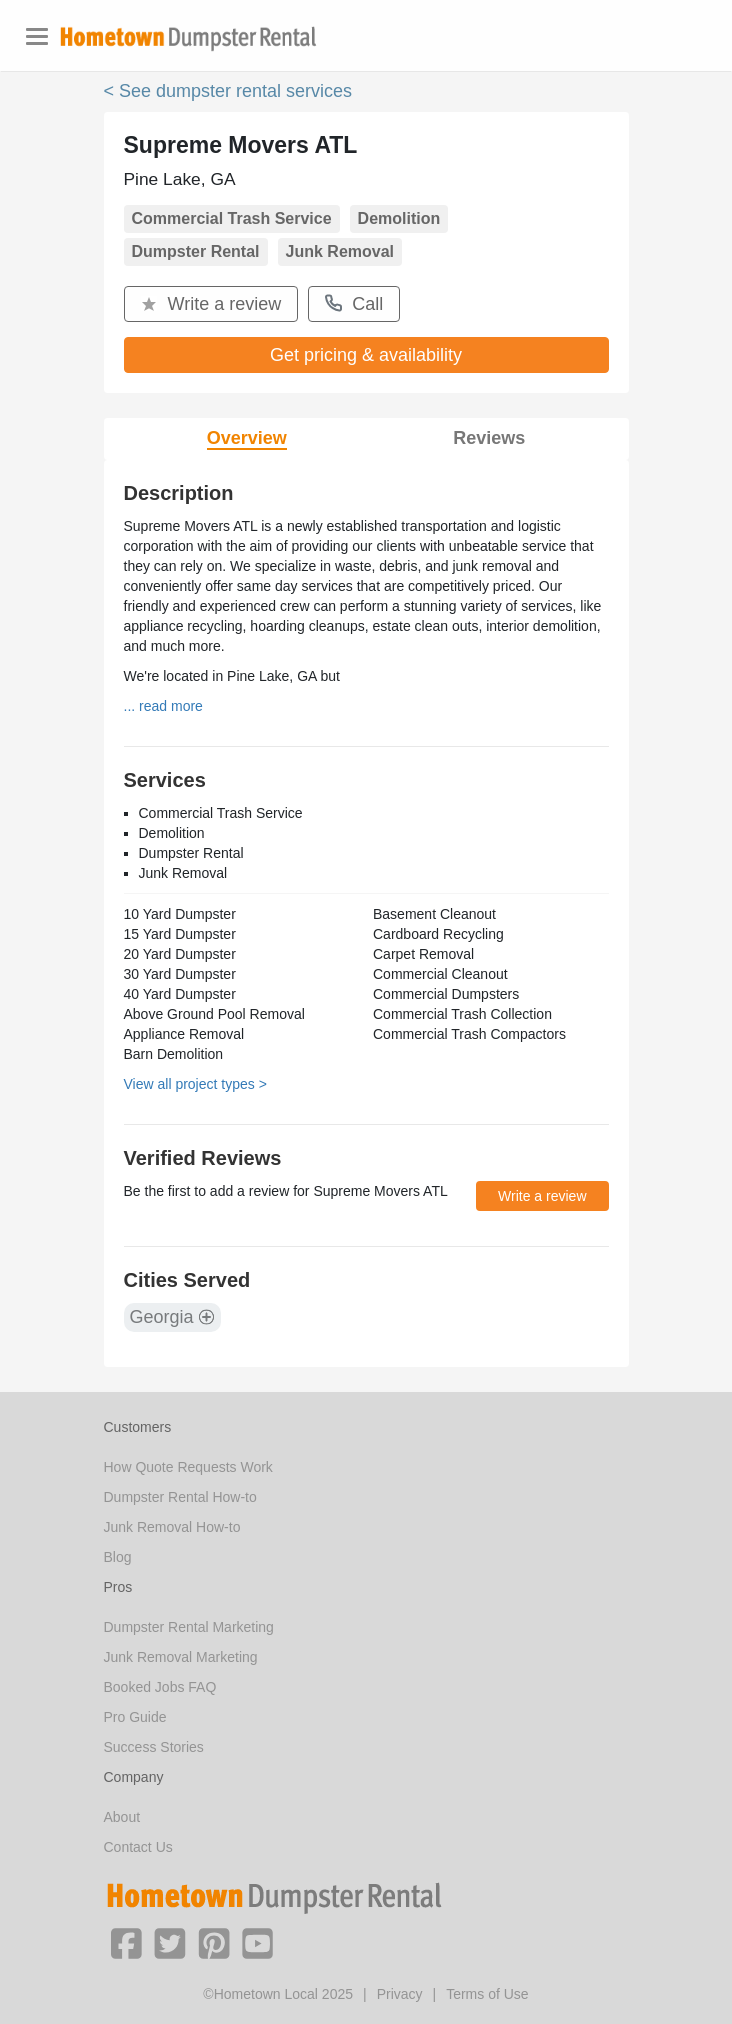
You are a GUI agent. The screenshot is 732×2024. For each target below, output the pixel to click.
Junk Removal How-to (172, 1527)
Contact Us (138, 1847)
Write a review (211, 304)
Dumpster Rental (196, 251)
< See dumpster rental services (228, 91)
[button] (126, 1942)
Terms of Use (487, 1994)
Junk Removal (340, 251)
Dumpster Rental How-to (180, 1497)
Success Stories (154, 1747)
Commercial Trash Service (232, 218)
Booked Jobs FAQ (160, 1687)
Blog (118, 1557)
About (122, 1817)
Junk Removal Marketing (181, 1657)
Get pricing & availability (366, 355)
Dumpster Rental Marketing (189, 1627)
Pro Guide (135, 1717)
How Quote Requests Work (188, 1467)
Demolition (399, 218)
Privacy (400, 1994)
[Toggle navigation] (37, 36)
